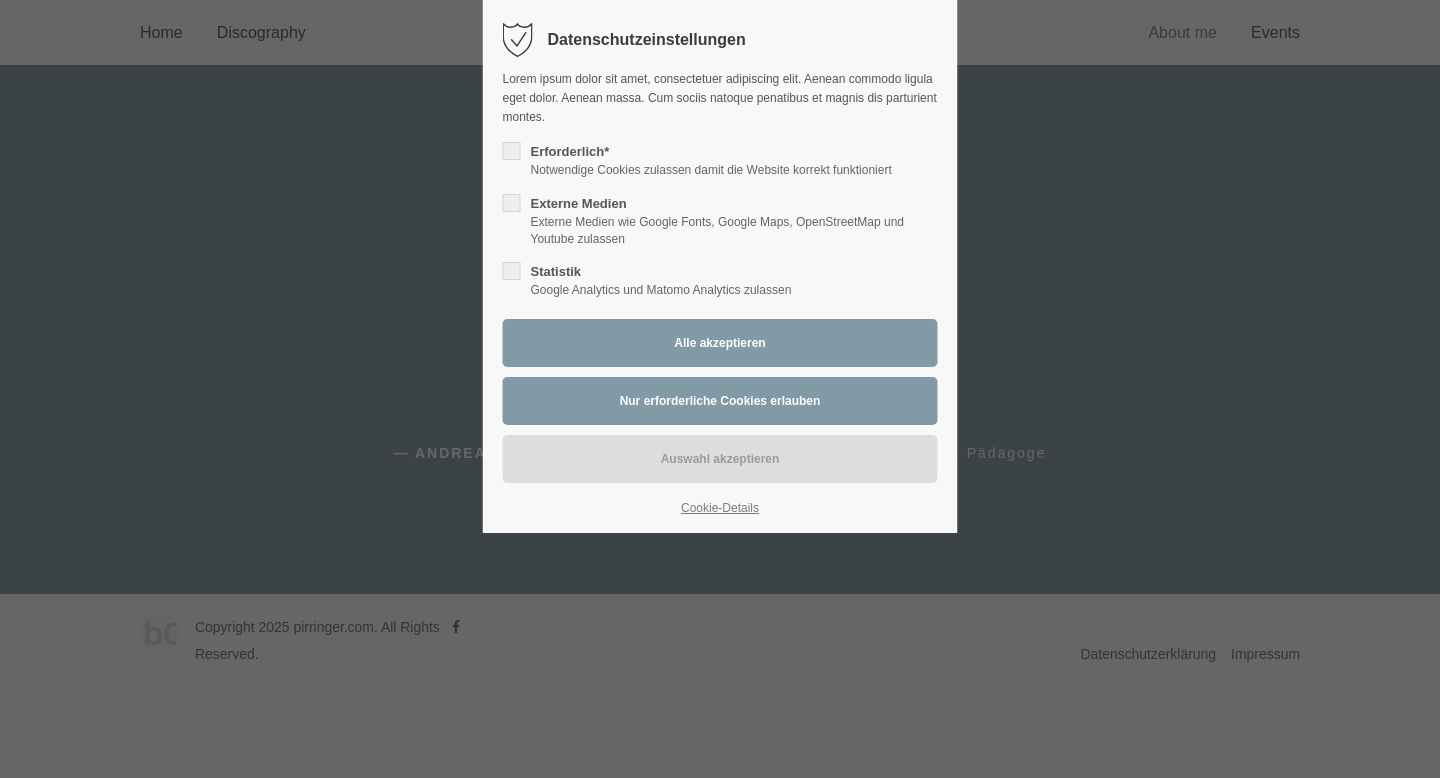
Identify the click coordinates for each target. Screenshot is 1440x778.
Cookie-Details (720, 508)
